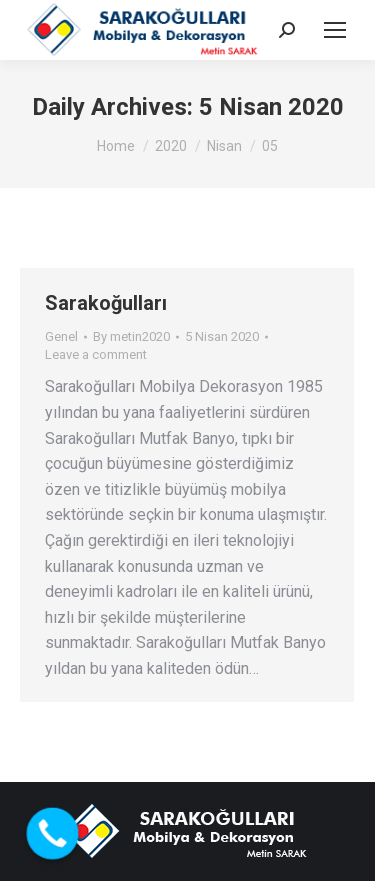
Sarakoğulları (106, 303)
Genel (61, 336)
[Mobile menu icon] (335, 30)
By (131, 336)
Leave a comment (96, 354)
